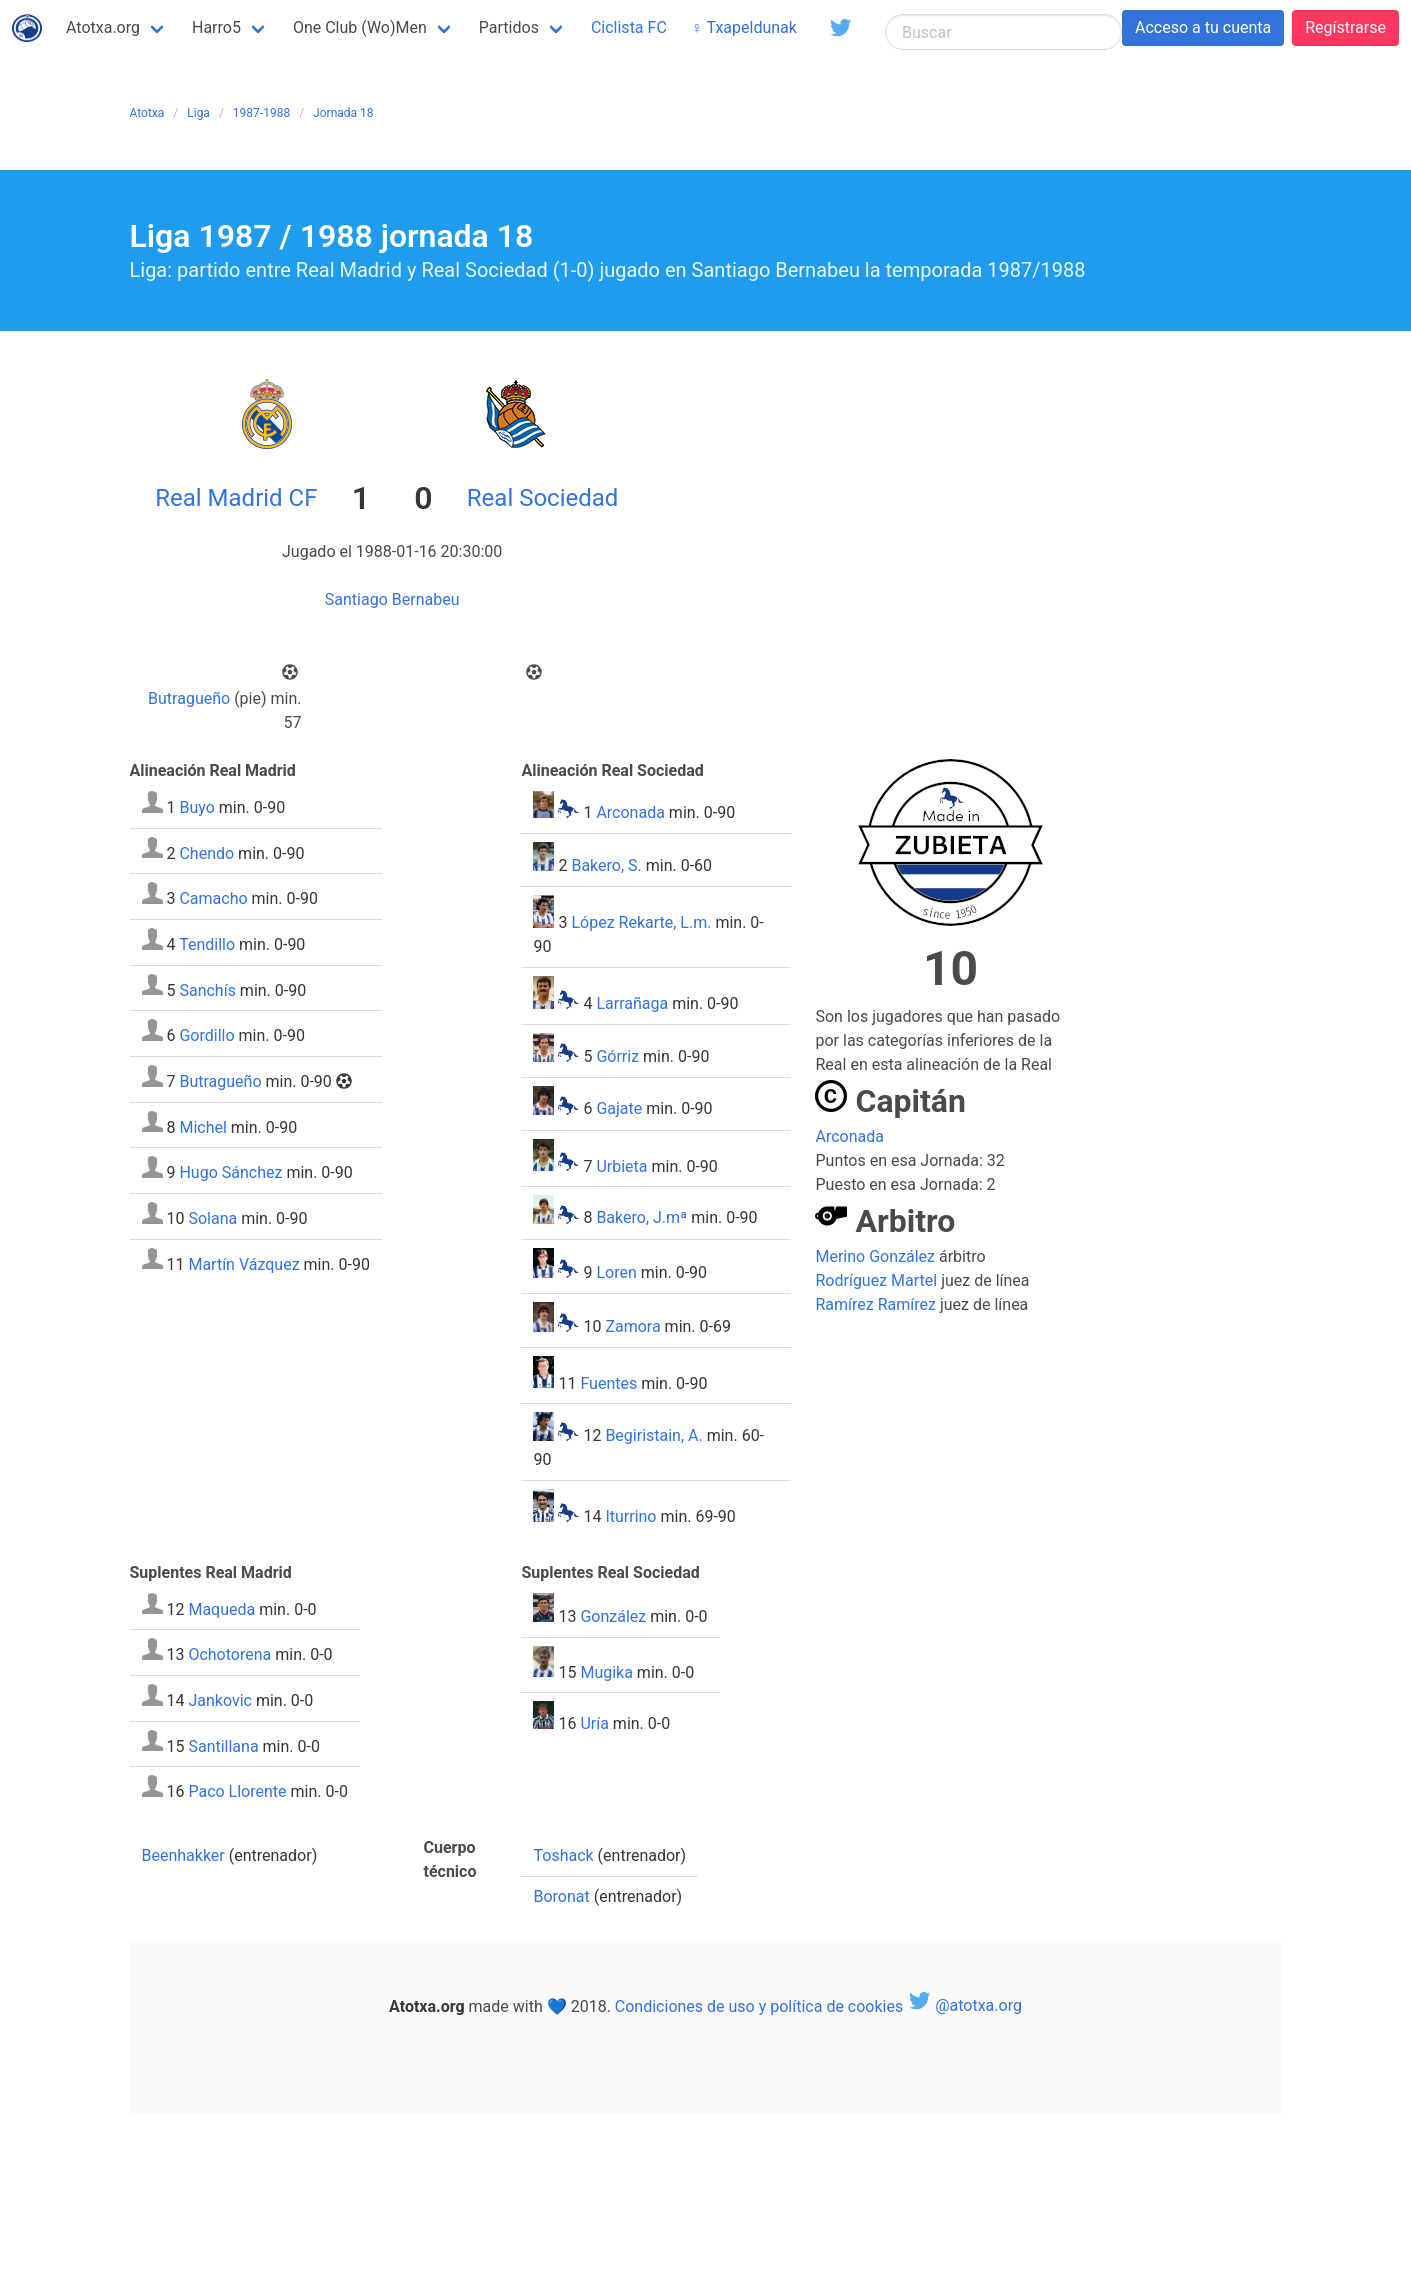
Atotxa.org (103, 27)
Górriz (617, 1056)
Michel (202, 1126)
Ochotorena (229, 1654)
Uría (594, 1723)
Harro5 (216, 27)
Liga (198, 113)
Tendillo (207, 944)
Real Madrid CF (236, 498)
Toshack (563, 1855)
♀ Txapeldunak (744, 27)
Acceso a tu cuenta (1203, 27)
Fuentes (608, 1382)
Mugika (606, 1671)
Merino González (875, 1256)
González (613, 1616)
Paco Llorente (237, 1791)
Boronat (561, 1896)
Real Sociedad (543, 498)
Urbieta (621, 1165)
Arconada (630, 812)
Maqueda (221, 1608)
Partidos (509, 27)
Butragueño (189, 698)
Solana (212, 1218)
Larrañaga (632, 1003)
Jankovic (220, 1700)
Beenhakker (183, 1855)
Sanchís (207, 989)
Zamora (632, 1326)
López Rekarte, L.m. (641, 922)
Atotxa (147, 113)
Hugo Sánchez (230, 1172)
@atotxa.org (964, 2005)
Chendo (206, 852)
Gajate (619, 1109)
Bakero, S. (606, 865)
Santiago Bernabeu (392, 599)
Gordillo (206, 1035)
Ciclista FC (629, 27)
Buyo (196, 807)
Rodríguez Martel (876, 1280)
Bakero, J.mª (641, 1218)
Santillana (223, 1745)
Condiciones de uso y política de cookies (759, 2005)
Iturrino (630, 1516)
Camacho (213, 898)
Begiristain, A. (653, 1435)
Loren (616, 1272)
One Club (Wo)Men (360, 27)
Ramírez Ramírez (875, 1304)
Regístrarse (1345, 27)
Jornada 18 (343, 113)
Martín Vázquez (243, 1263)
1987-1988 (261, 113)
